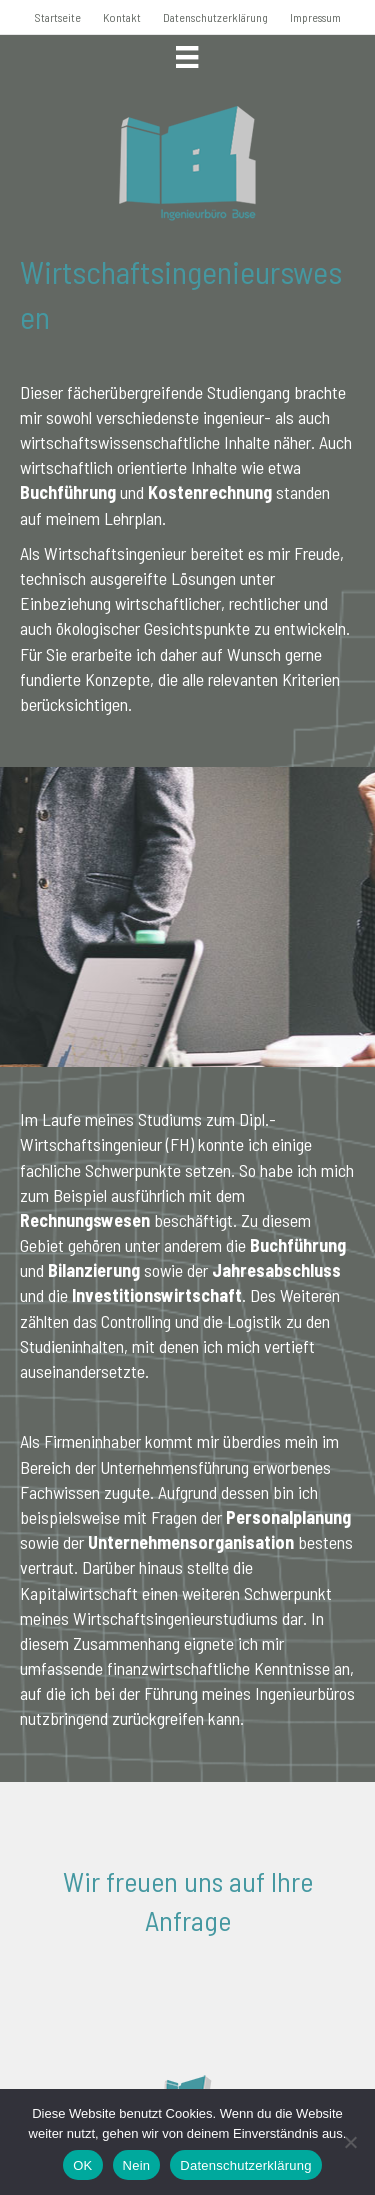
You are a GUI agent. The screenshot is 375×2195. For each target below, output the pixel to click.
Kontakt (122, 17)
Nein (137, 2165)
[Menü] (187, 56)
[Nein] (350, 2142)
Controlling (136, 1321)
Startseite (58, 17)
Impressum (315, 17)
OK (82, 2165)
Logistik (254, 1321)
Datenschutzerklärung (215, 17)
